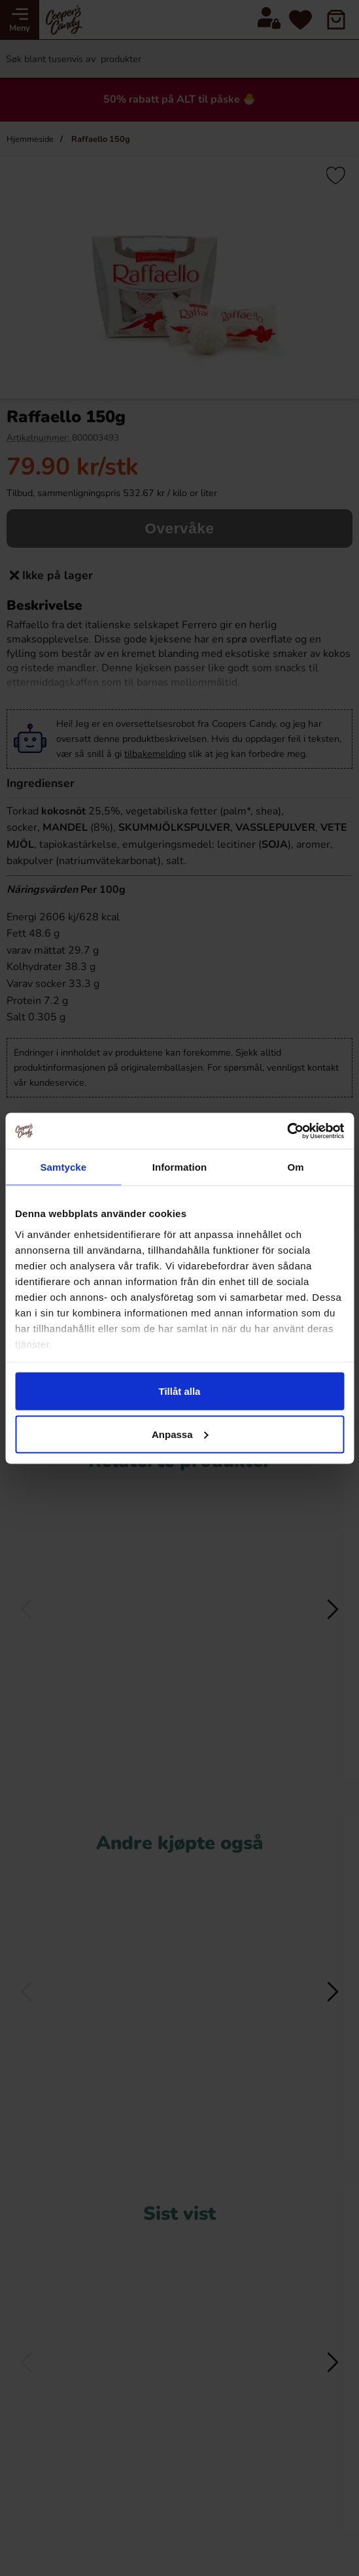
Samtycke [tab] (63, 1167)
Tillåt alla (180, 1391)
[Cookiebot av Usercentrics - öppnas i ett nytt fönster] (287, 1130)
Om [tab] (296, 1167)
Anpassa (180, 1433)
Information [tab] (179, 1167)
